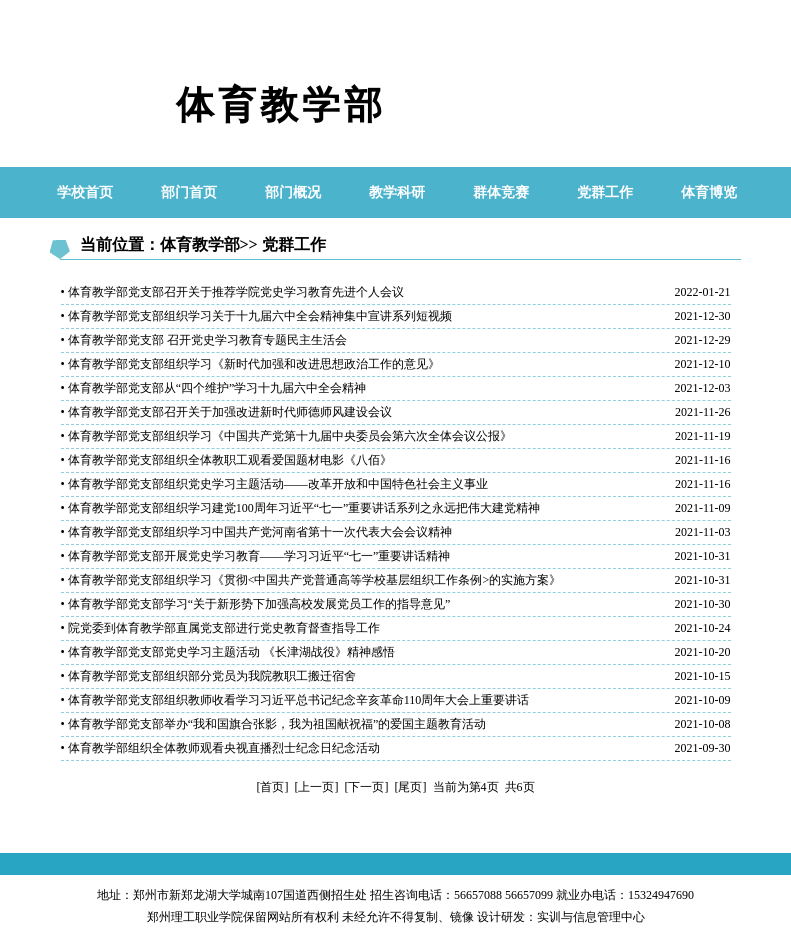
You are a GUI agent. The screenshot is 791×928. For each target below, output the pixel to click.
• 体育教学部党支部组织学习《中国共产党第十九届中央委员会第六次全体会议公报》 (286, 436)
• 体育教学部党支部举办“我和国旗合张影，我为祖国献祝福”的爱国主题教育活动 (274, 724)
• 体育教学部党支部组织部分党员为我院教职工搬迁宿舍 (208, 676)
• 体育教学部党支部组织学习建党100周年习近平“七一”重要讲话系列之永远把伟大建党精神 (301, 508)
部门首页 (189, 192)
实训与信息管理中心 (591, 917)
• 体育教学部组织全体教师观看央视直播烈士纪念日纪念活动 (220, 748)
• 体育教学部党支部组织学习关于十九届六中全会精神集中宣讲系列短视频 (256, 316)
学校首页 (85, 192)
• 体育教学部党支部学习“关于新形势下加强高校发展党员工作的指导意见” (256, 604)
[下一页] (367, 787)
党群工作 (605, 192)
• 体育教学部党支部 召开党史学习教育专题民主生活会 (204, 340)
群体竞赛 (501, 192)
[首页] (273, 787)
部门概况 (293, 192)
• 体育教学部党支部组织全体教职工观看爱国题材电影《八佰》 (226, 460)
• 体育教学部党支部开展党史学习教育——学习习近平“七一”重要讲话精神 (256, 556)
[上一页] (317, 787)
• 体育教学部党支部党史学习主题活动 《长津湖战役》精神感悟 (228, 652)
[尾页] (411, 787)
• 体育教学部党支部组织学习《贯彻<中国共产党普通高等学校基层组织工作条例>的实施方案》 (311, 580)
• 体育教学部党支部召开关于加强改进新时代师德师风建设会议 (226, 412)
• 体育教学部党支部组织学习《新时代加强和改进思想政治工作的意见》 (250, 364)
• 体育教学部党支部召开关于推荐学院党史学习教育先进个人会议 (232, 292)
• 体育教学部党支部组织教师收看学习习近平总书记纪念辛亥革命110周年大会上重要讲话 (295, 700)
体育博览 (709, 192)
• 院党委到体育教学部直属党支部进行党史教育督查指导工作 (220, 628)
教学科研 (397, 192)
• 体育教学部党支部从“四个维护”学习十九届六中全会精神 (214, 388)
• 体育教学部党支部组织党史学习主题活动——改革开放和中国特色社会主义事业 (274, 484)
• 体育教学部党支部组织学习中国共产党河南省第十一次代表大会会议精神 (256, 532)
